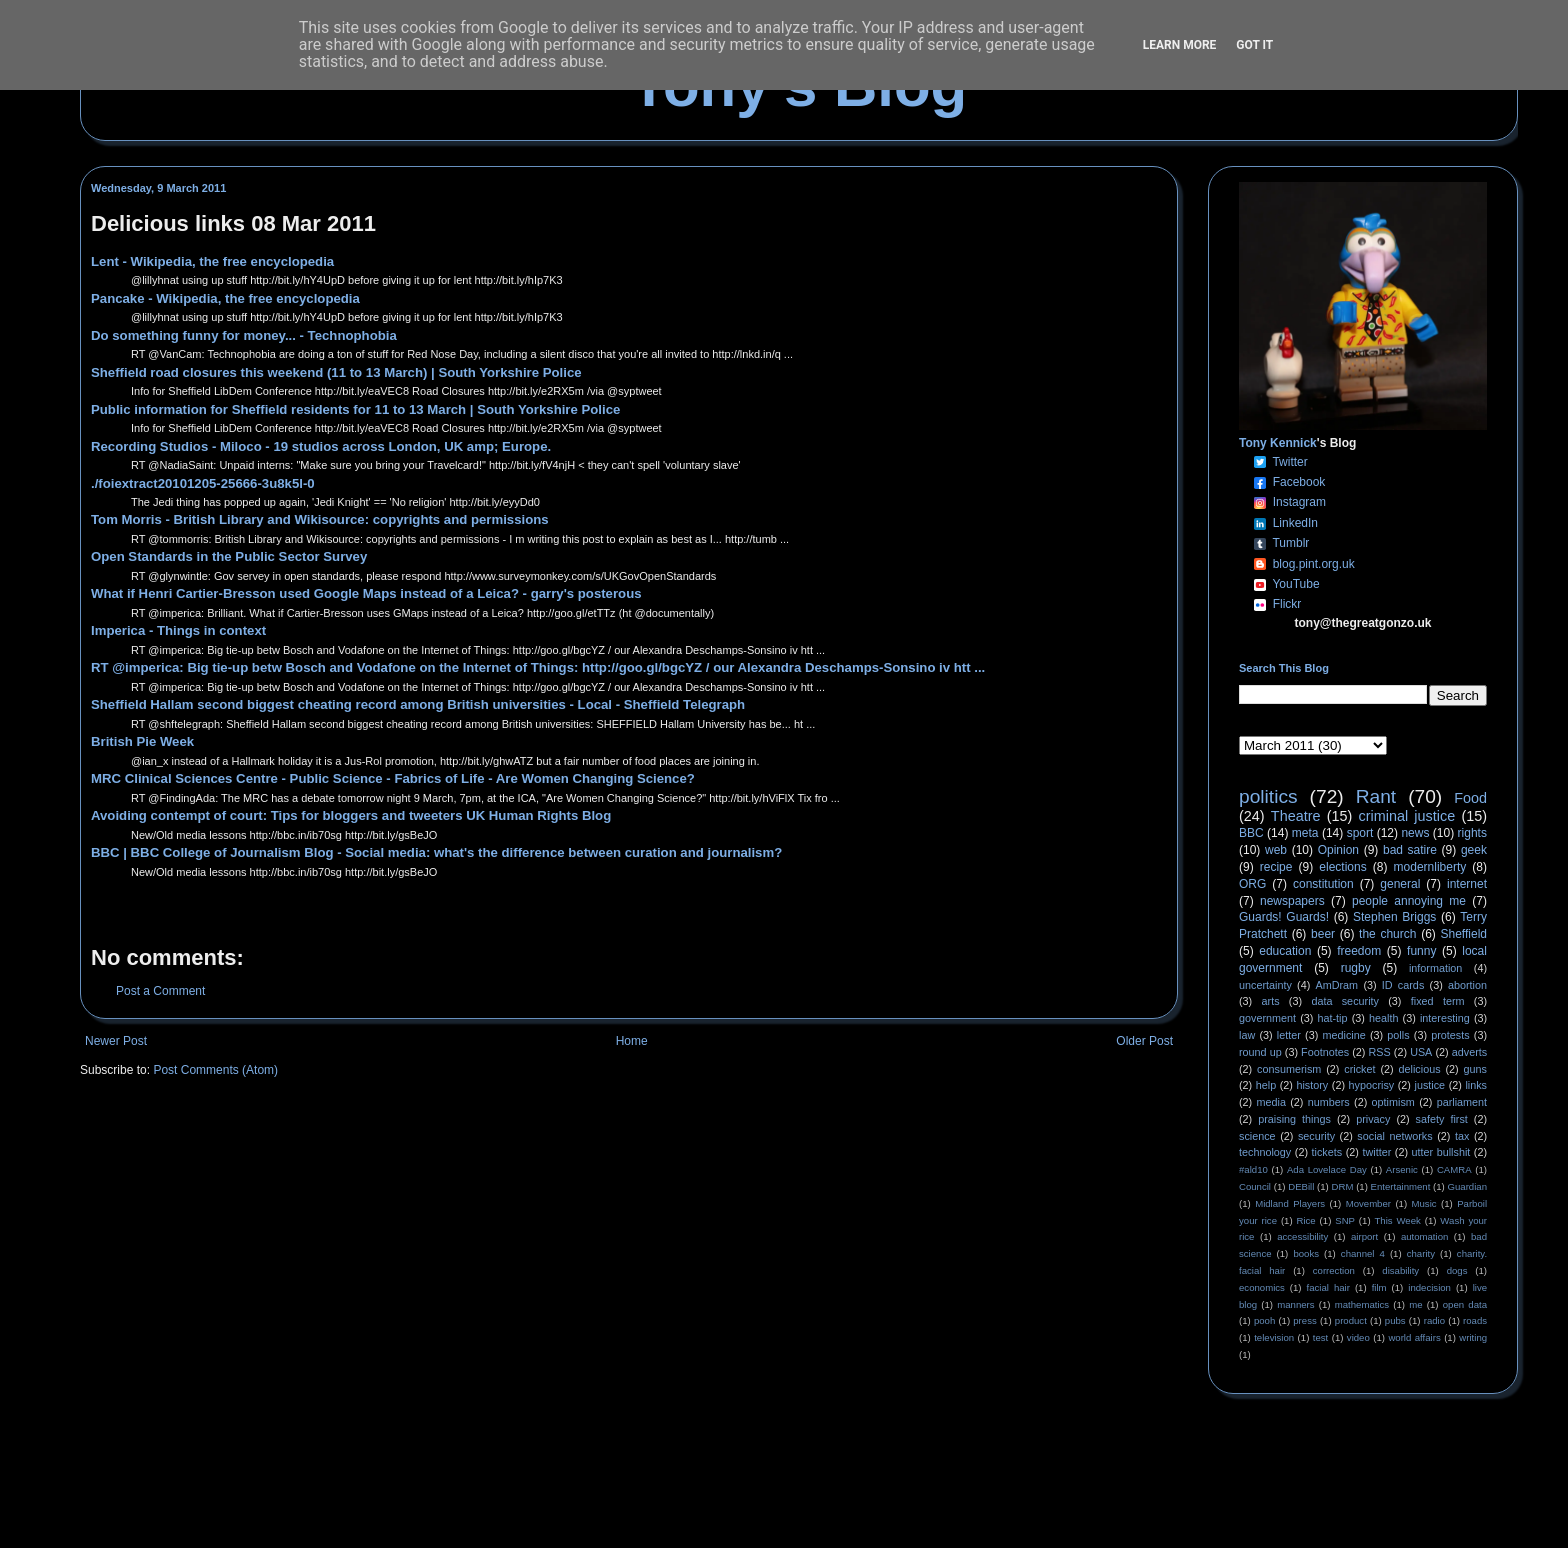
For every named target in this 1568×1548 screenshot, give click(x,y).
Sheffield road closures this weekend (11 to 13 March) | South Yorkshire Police (336, 372)
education (1285, 951)
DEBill (1301, 1186)
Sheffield (1463, 934)
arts (1271, 1001)
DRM (1343, 1186)
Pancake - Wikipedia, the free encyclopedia (225, 298)
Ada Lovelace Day (1327, 1169)
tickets (1327, 1152)
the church (1387, 934)
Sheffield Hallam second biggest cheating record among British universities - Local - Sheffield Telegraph (418, 704)
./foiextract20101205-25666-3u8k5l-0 (203, 483)
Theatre (1296, 816)
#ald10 (1253, 1169)
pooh (1264, 1320)
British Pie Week (142, 741)
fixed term (1438, 1001)
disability (1400, 1270)
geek (1474, 850)
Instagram (1299, 502)
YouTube (1295, 584)
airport (1364, 1236)
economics (1262, 1287)
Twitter (1289, 462)
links (1476, 1085)
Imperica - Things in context (178, 630)
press (1304, 1320)
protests (1450, 1035)
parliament (1462, 1102)
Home (632, 1041)
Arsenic (1402, 1169)
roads (1475, 1320)
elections (1342, 867)
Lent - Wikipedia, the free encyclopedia (212, 261)
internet (1467, 884)
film (1379, 1287)
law (1247, 1035)
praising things (1294, 1119)
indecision (1429, 1287)
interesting (1445, 1018)
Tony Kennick (1278, 443)
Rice (1306, 1220)
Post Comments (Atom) (215, 1070)
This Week (1397, 1220)
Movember (1368, 1203)
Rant (1376, 796)
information (1435, 968)
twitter (1376, 1152)
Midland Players (1290, 1203)
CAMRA (1454, 1169)
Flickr (1287, 604)
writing (1473, 1337)
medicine (1344, 1035)
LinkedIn (1295, 523)
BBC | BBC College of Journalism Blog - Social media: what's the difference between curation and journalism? (436, 852)
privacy (1373, 1119)
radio (1434, 1320)
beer (1323, 934)
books (1306, 1253)
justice (1429, 1085)
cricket (1359, 1069)
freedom (1359, 951)
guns (1475, 1069)
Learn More (1180, 45)
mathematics (1362, 1304)
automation (1424, 1236)
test (1320, 1337)
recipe (1276, 867)
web (1276, 850)
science (1257, 1136)
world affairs (1414, 1337)
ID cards (1403, 985)
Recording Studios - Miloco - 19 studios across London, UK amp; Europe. (321, 446)
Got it (1254, 45)
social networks (1394, 1136)
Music (1424, 1203)
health (1383, 1018)
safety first (1442, 1119)
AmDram (1337, 985)
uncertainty (1265, 985)
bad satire (1410, 850)
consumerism (1289, 1069)
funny (1421, 951)
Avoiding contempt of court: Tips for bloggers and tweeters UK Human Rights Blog (351, 815)
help (1266, 1085)
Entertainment (1401, 1186)
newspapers (1292, 901)
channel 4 (1363, 1253)
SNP (1345, 1220)
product (1351, 1320)
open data (1465, 1304)
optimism (1393, 1102)
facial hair (1328, 1287)
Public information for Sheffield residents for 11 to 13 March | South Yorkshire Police (355, 409)
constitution (1323, 884)
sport (1360, 833)
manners (1295, 1304)
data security (1345, 1001)
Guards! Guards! (1284, 917)
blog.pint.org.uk (1314, 564)
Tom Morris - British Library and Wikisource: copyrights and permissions (320, 519)
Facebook (1299, 482)
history (1312, 1085)
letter (1289, 1035)
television (1274, 1337)
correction (1334, 1270)
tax (1462, 1136)
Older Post (1144, 1041)
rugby (1356, 968)
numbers (1329, 1102)
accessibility (1302, 1236)
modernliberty (1430, 867)
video (1358, 1337)
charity (1421, 1253)
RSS (1380, 1052)
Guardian (1467, 1186)
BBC (1251, 833)
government (1267, 1018)
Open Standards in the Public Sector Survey (229, 556)
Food (1470, 798)
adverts (1469, 1052)
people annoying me (1409, 901)
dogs (1457, 1270)
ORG (1252, 884)
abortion (1467, 985)
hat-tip (1333, 1018)
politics (1268, 796)
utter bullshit (1441, 1152)
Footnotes (1325, 1052)
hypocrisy (1372, 1085)
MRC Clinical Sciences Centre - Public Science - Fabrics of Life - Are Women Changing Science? (393, 778)
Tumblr (1290, 543)
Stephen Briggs (1394, 917)
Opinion (1338, 850)
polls (1398, 1035)
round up (1260, 1052)
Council (1255, 1186)
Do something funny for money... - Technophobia (244, 335)
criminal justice (1407, 816)
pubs (1395, 1320)
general (1400, 884)
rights (1472, 833)
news (1415, 833)
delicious (1420, 1069)
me (1415, 1304)
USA (1421, 1052)
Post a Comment (160, 991)
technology (1265, 1152)
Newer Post (116, 1041)
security (1316, 1136)
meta (1305, 833)
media (1271, 1102)
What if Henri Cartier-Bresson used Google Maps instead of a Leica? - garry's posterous (366, 593)
